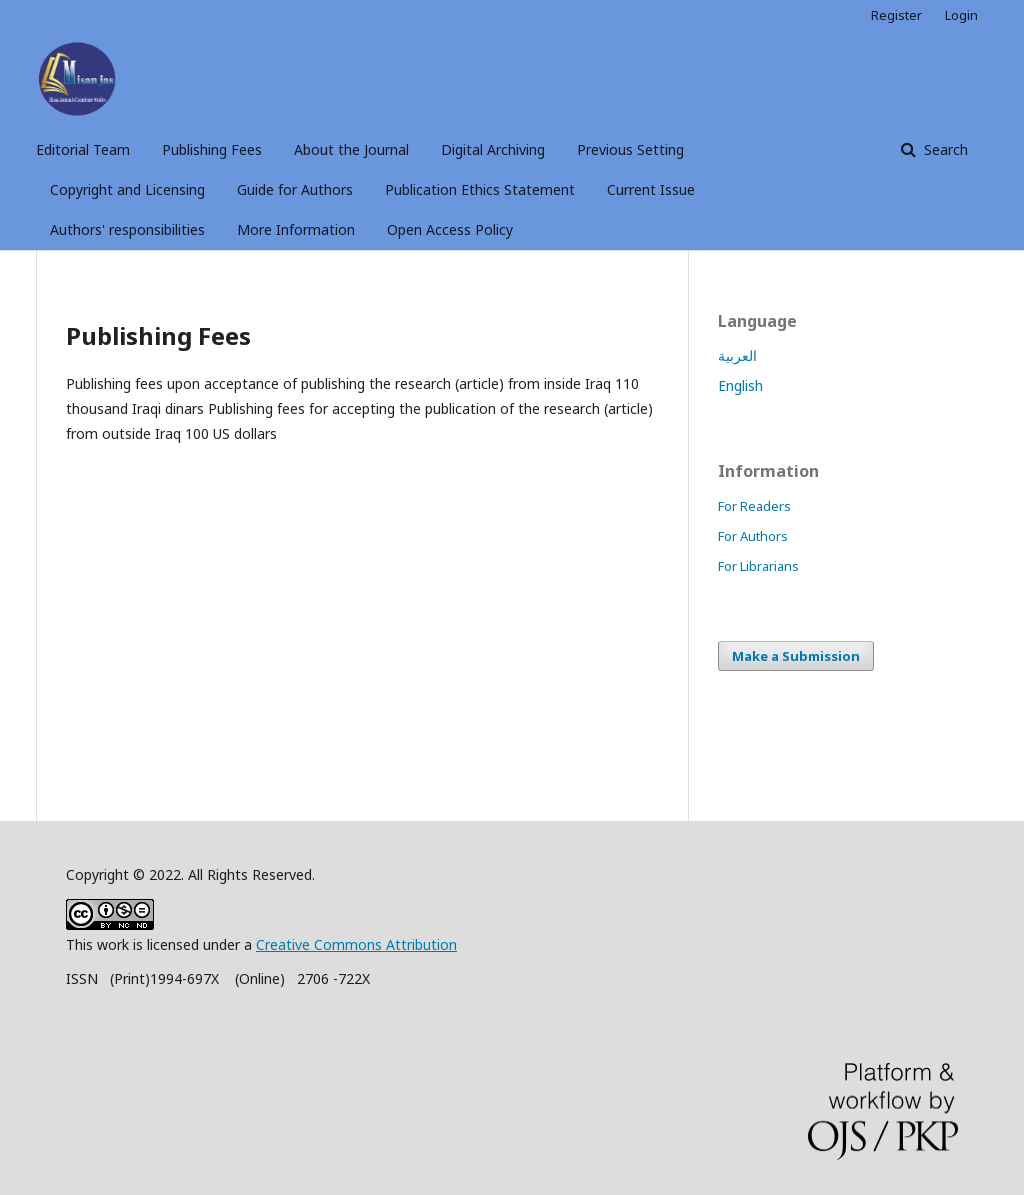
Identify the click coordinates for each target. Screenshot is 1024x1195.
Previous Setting (630, 149)
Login (961, 15)
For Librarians (758, 566)
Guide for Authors (295, 189)
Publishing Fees (212, 149)
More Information (296, 229)
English (740, 385)
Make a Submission (796, 656)
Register (896, 15)
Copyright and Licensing (127, 189)
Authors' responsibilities (127, 229)
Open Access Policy (450, 229)
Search (944, 149)
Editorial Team (83, 149)
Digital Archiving (493, 149)
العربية (737, 355)
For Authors (753, 536)
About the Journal (351, 149)
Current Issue (651, 189)
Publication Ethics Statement (480, 189)
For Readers (754, 506)
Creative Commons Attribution (356, 944)
